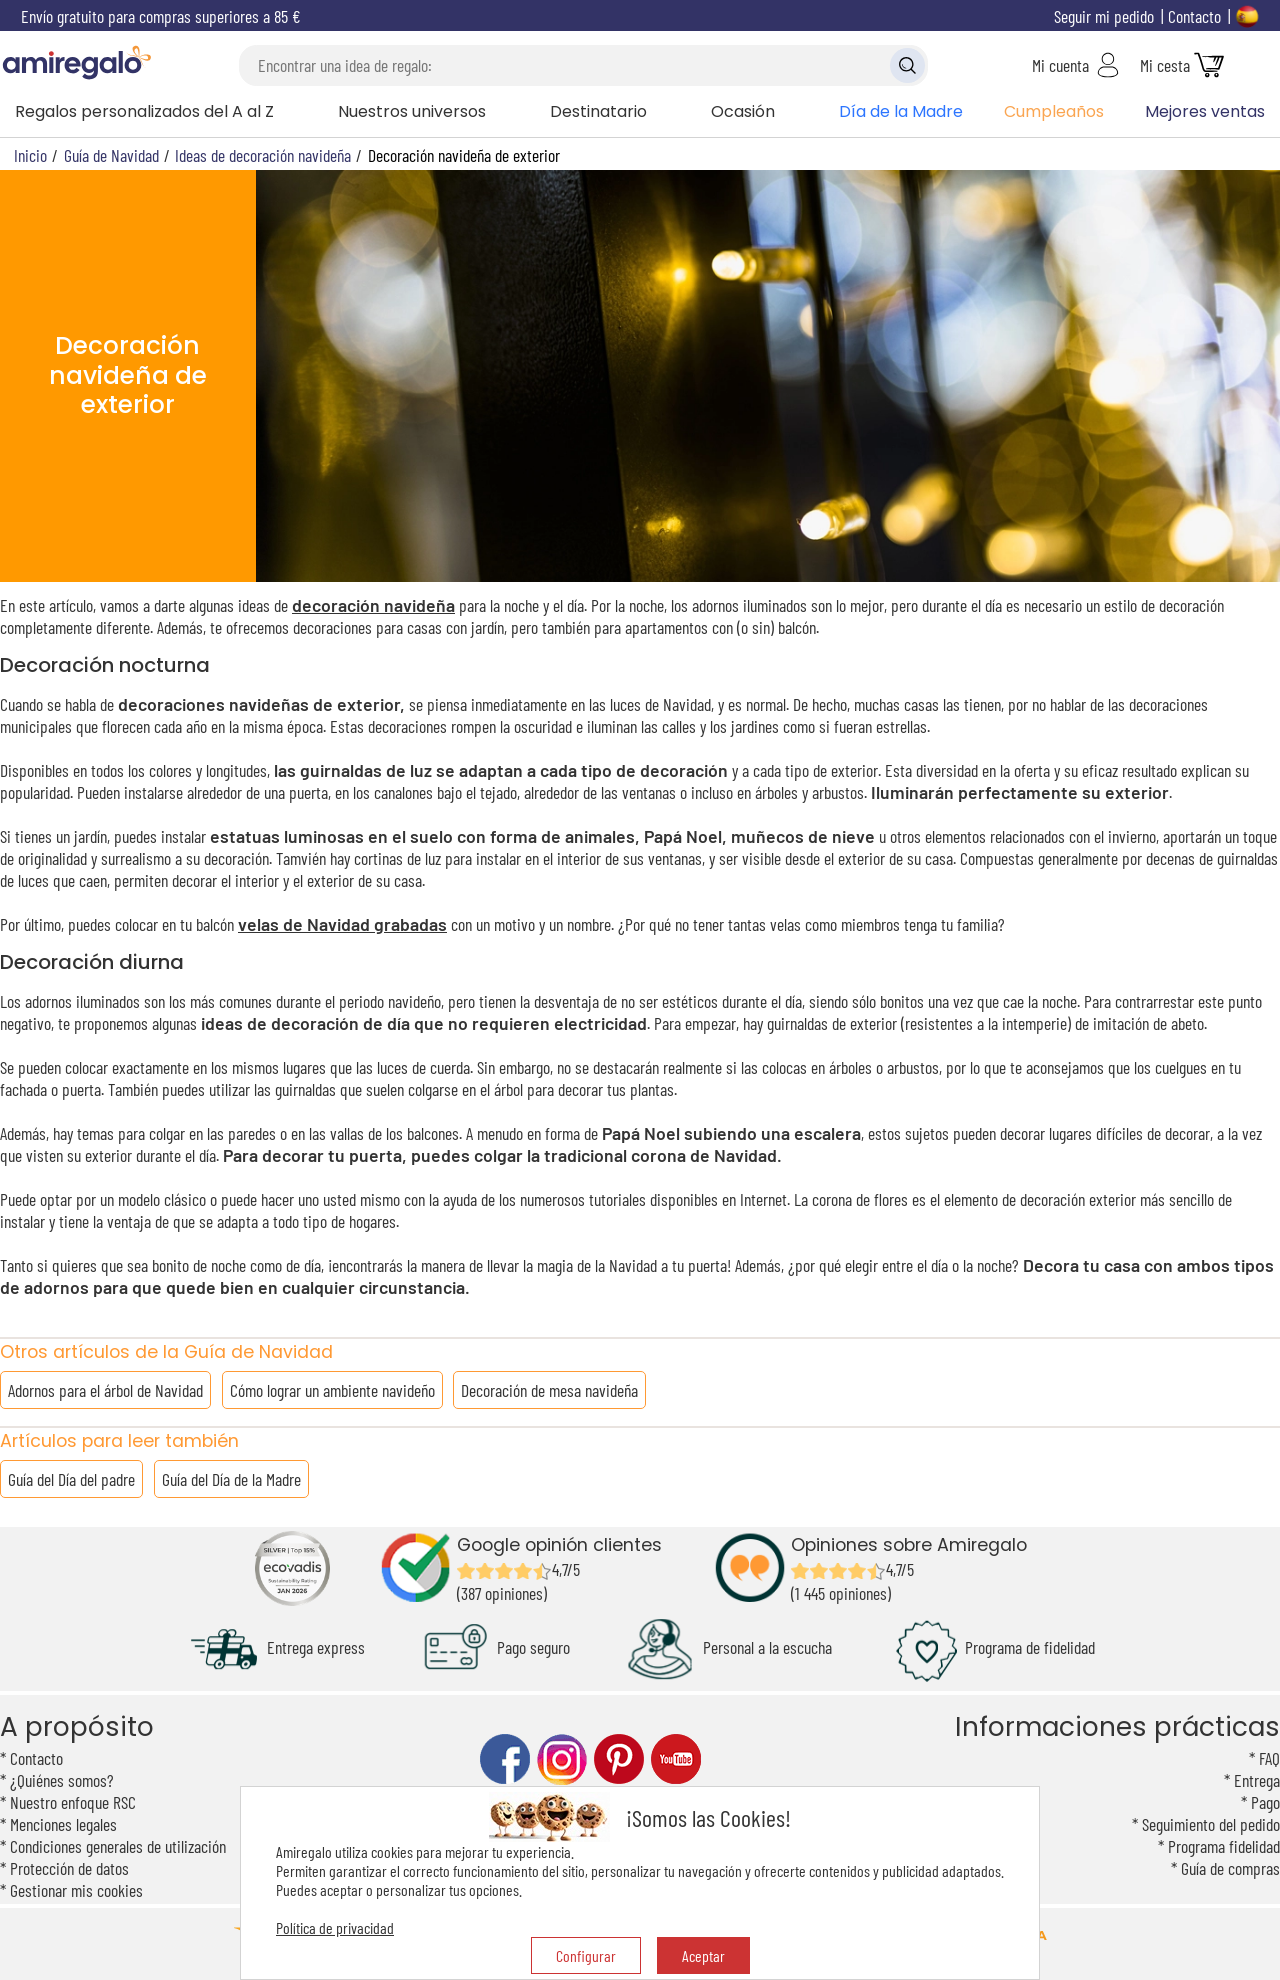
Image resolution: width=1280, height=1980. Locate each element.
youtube (676, 1759)
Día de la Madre (901, 111)
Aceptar (703, 1955)
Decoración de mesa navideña (549, 1390)
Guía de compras (1230, 1868)
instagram (562, 1759)
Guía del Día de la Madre (231, 1479)
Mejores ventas (1205, 111)
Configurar (586, 1955)
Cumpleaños (1054, 111)
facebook (505, 1759)
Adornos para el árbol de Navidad (105, 1390)
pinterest (619, 1759)
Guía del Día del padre (71, 1479)
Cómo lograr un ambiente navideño (332, 1390)
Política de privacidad (335, 1927)
